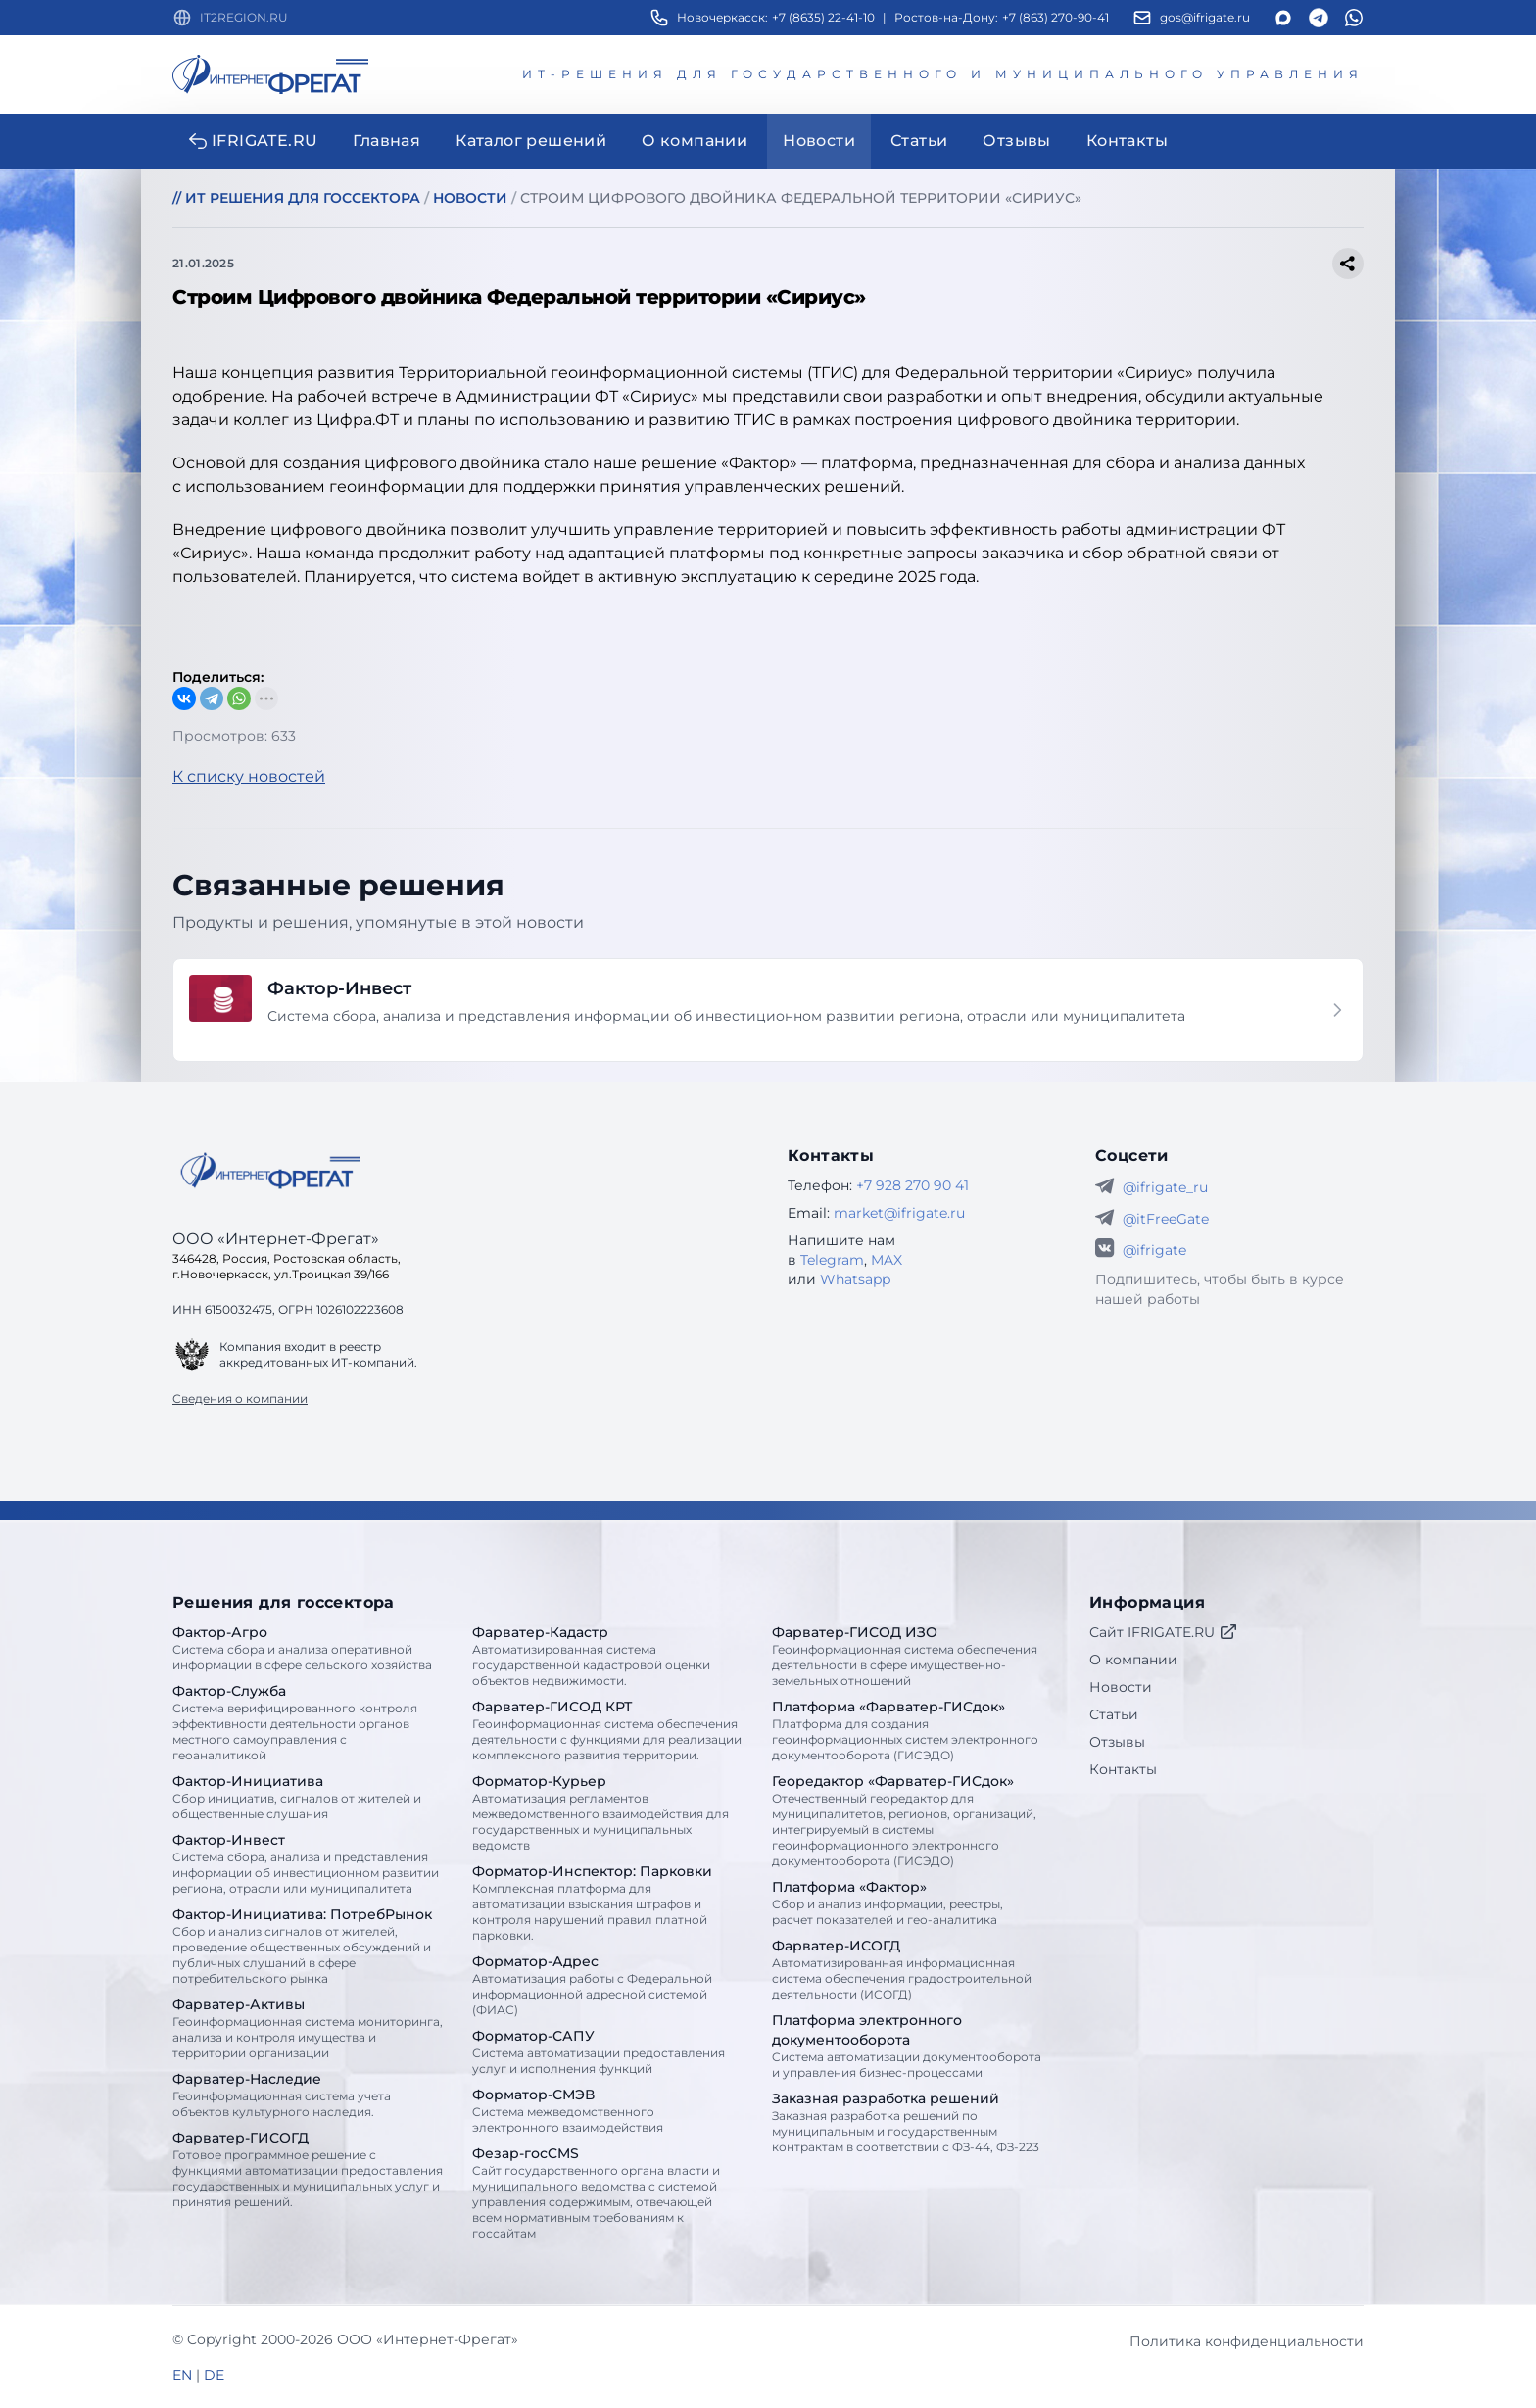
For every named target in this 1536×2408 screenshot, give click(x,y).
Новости (1120, 1687)
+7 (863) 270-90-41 (1055, 17)
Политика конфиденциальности (1246, 2341)
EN (182, 2375)
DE (214, 2375)
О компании (1133, 1659)
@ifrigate (1154, 1250)
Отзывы (1117, 1742)
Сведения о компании (240, 1398)
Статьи (1113, 1714)
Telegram (832, 1260)
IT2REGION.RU (244, 17)
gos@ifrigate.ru (1205, 17)
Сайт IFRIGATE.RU (1163, 1632)
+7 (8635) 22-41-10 (823, 17)
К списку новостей (248, 776)
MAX (886, 1260)
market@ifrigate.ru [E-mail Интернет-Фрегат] (899, 1213)
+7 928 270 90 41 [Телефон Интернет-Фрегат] (912, 1185)
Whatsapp (855, 1279)
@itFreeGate (1166, 1219)
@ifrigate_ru (1165, 1187)
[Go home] (270, 1170)
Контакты (1123, 1769)
